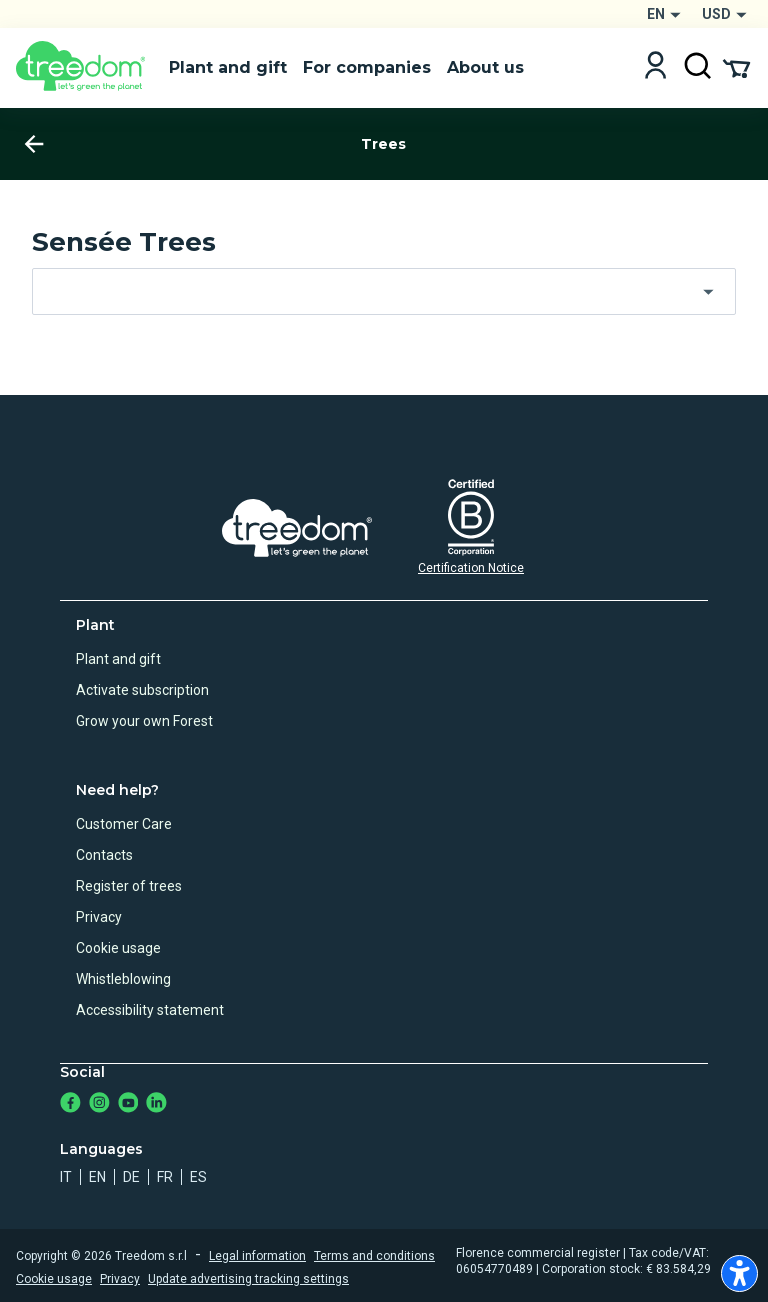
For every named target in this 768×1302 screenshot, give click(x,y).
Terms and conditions (374, 1256)
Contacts (104, 855)
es (198, 1177)
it (66, 1177)
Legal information (257, 1256)
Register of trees (129, 886)
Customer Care (124, 824)
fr (165, 1177)
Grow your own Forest (144, 721)
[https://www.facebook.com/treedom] (70, 1104)
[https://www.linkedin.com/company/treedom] (156, 1104)
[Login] (655, 67)
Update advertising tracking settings (248, 1279)
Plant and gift (118, 659)
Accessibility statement (150, 1010)
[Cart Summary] (736, 67)
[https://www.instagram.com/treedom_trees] (99, 1104)
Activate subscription (142, 690)
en (97, 1177)
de (131, 1177)
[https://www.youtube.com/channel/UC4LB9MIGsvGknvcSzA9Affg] (128, 1104)
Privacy (99, 917)
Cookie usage (118, 948)
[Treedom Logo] (84, 68)
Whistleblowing (123, 979)
